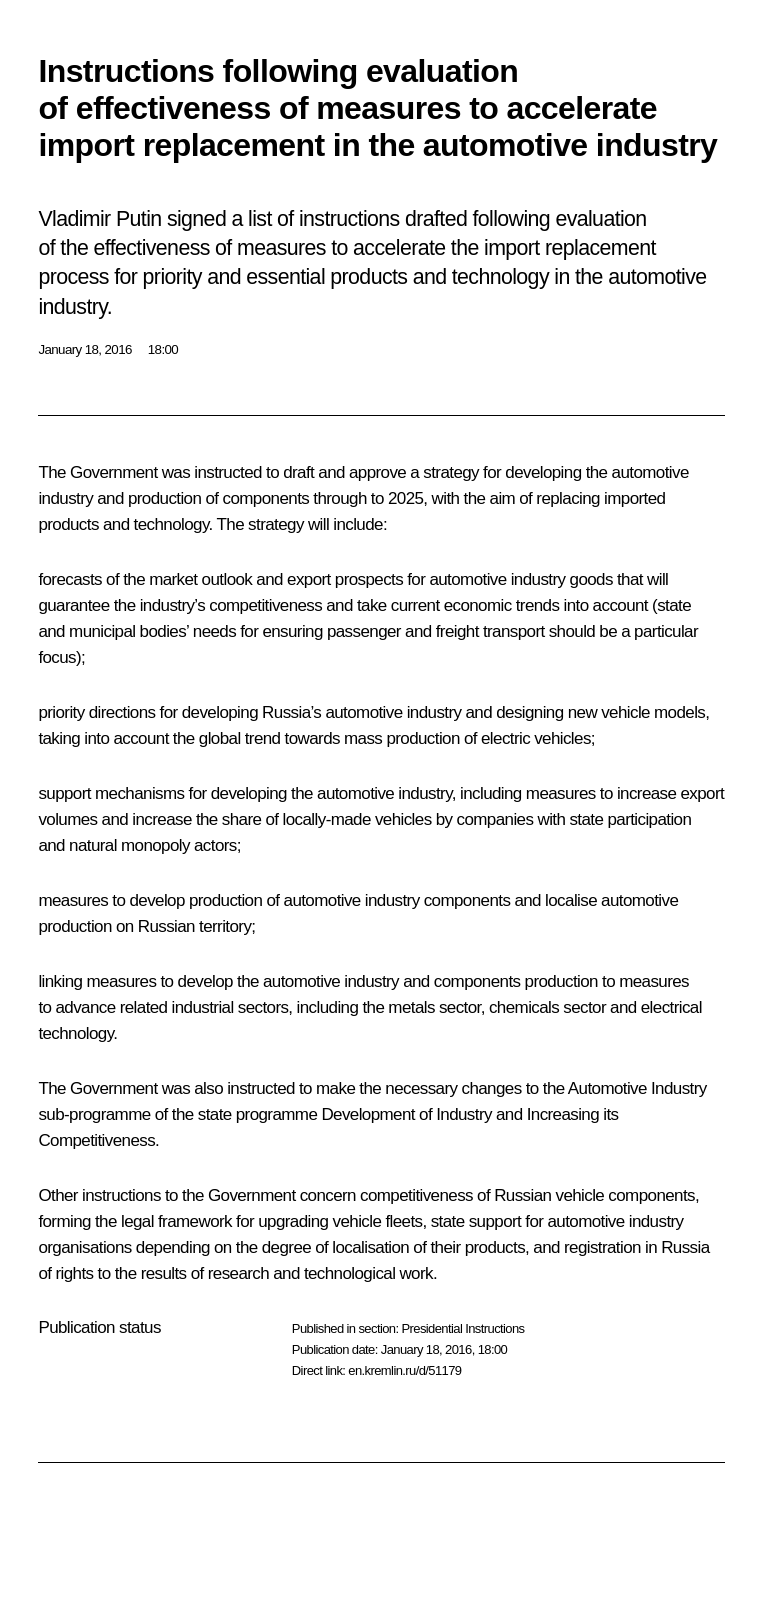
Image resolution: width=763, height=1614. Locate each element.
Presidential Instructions (462, 1328)
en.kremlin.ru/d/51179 (404, 1370)
